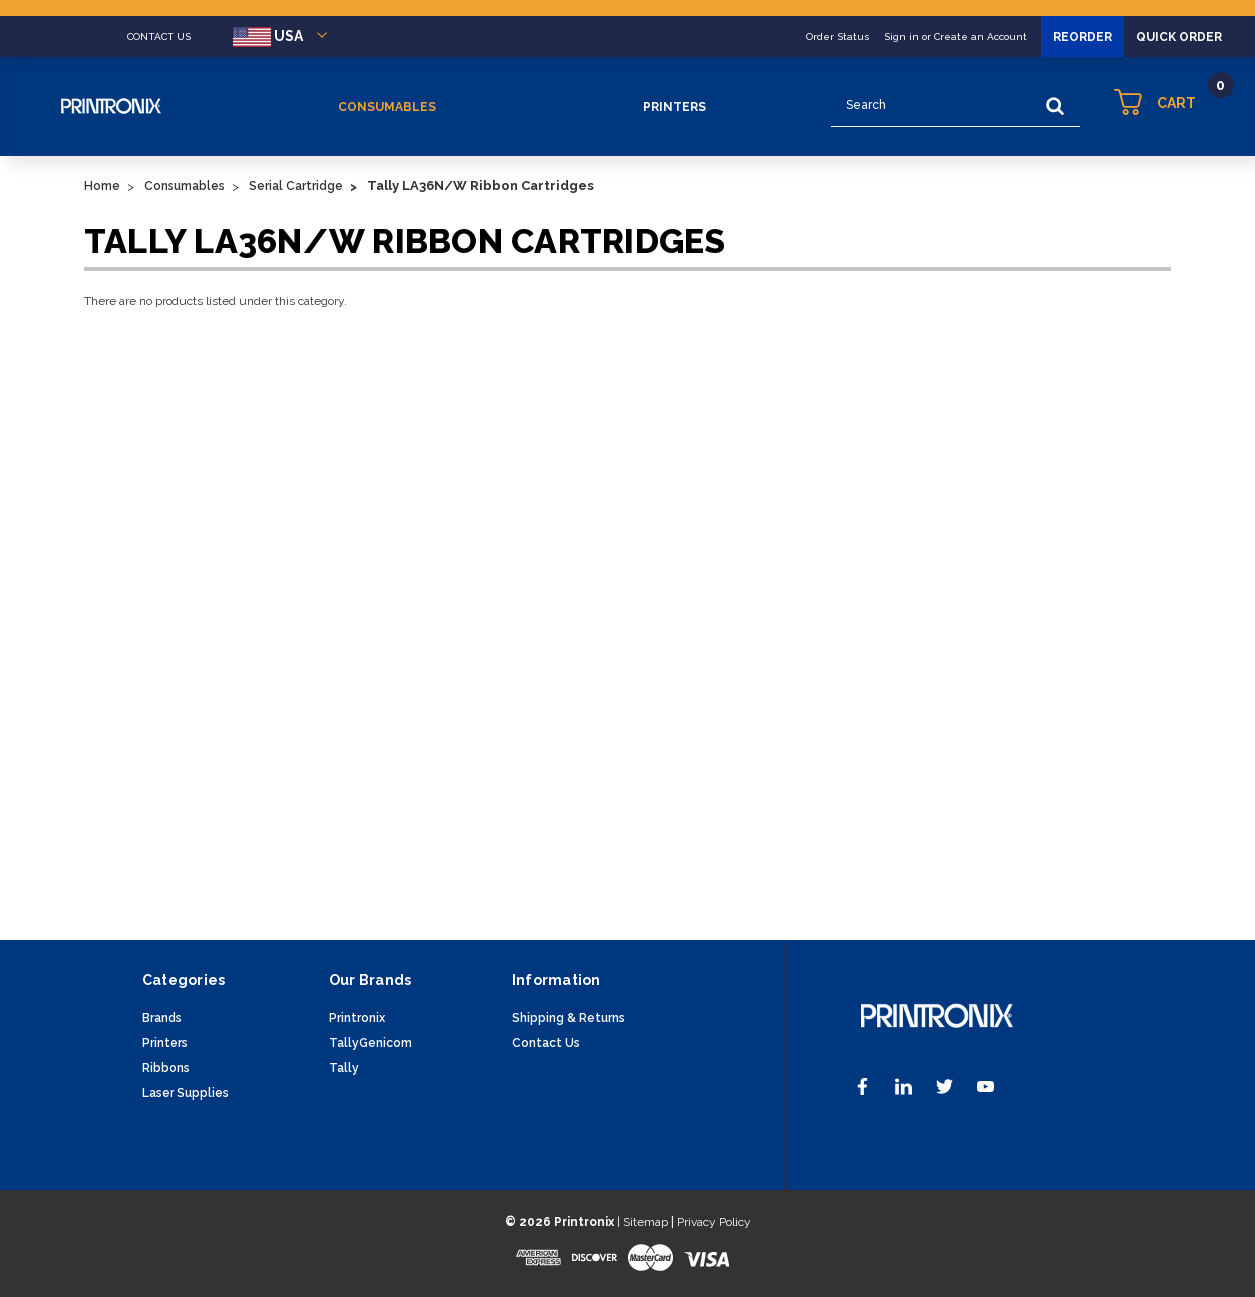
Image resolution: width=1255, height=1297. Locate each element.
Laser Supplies (185, 1093)
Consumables (387, 107)
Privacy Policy (714, 1222)
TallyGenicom (370, 1043)
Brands (162, 1018)
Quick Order (1179, 37)
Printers (674, 107)
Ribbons (166, 1068)
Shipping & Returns (568, 1018)
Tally (344, 1068)
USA (283, 37)
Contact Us (546, 1043)
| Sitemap (642, 1222)
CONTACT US (159, 36)
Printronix (357, 1018)
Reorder (1082, 37)
